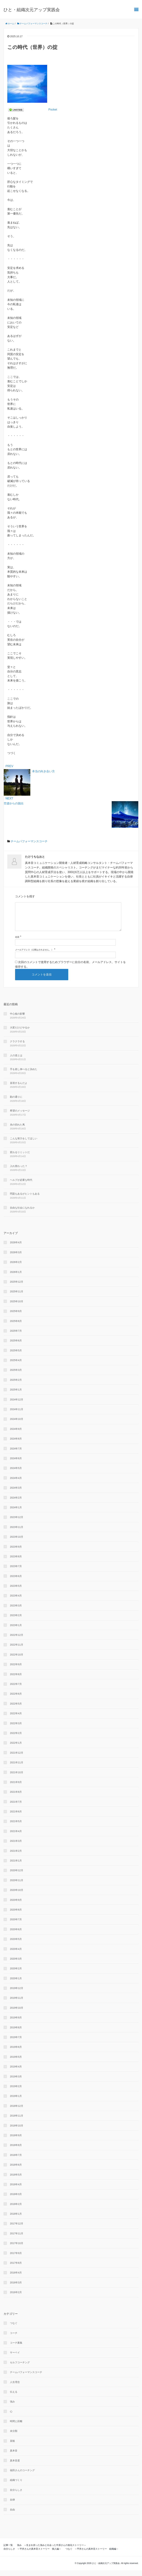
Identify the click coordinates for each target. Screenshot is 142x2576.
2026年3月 (16, 1258)
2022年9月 (16, 1670)
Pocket (52, 109)
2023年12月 (16, 1522)
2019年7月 (16, 2042)
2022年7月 (16, 1689)
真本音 (13, 2456)
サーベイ (15, 2358)
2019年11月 (16, 2003)
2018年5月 (16, 2180)
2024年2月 (16, 1503)
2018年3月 (16, 2199)
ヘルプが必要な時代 (21, 1185)
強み (12, 2407)
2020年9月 (16, 1905)
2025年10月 (16, 1307)
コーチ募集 (16, 2348)
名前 (17, 942)
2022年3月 (16, 1729)
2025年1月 (16, 1395)
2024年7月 (16, 1454)
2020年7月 (16, 1925)
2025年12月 (16, 1287)
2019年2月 (16, 2091)
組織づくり (16, 2485)
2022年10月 (16, 1660)
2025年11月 (16, 1297)
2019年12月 (16, 1993)
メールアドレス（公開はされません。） (34, 955)
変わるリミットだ (20, 1157)
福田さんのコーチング (22, 2476)
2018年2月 (16, 2209)
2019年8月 (16, 2033)
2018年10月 (16, 2131)
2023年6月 (16, 1581)
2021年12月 (16, 1758)
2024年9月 (16, 1434)
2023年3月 (16, 1611)
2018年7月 (16, 2160)
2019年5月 (16, 2062)
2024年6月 (16, 1464)
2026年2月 (16, 1267)
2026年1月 (16, 1277)
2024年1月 (16, 1513)
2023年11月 (16, 1532)
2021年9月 (16, 1787)
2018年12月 (16, 2111)
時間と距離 (16, 2426)
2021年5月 (16, 1827)
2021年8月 (16, 1797)
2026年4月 (16, 1248)
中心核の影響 (17, 1019)
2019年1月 (16, 2101)
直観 (12, 2446)
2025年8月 (16, 1326)
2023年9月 (16, 1552)
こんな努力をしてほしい (23, 1144)
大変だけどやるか (20, 1033)
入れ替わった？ (18, 1171)
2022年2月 (16, 1738)
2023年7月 (16, 1571)
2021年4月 (16, 1836)
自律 (12, 2505)
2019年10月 (16, 2013)
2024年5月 (16, 1473)
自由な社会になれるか (22, 1213)
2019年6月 (16, 2052)
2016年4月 (16, 2278)
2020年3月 (16, 1964)
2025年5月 (16, 1356)
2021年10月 (16, 1778)
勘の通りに (16, 1102)
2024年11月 (16, 1414)
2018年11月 (16, 2121)
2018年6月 (16, 2170)
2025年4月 (16, 1365)
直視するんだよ (18, 1088)
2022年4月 (16, 1719)
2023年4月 (16, 1601)
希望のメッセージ (20, 1116)
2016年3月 (16, 2288)
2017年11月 (16, 2239)
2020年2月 (16, 1974)
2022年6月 (16, 1699)
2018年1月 (16, 2219)
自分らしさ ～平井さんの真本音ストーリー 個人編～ (32, 2554)
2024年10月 (16, 1424)
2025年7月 (16, 1336)
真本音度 (15, 2466)
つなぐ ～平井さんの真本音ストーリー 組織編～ (91, 2554)
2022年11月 (16, 1650)
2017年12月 (16, 2229)
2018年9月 (16, 2141)
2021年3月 (16, 1846)
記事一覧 (8, 2550)
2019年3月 (16, 2082)
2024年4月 (16, 1483)
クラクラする (17, 1047)
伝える (13, 2397)
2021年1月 (16, 1866)
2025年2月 (16, 1385)
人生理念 (15, 2387)
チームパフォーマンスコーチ (29, 841)
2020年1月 (16, 1984)
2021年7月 (16, 1807)
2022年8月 (16, 1679)
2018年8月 (16, 2150)
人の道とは (16, 1061)
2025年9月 (16, 1316)
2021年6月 (16, 1817)
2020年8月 (16, 1915)
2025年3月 (16, 1375)
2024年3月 (16, 1493)
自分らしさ (16, 2495)
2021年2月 (16, 1856)
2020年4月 (16, 1954)
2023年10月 (16, 1542)
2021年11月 (16, 1768)
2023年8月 (16, 1562)
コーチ (13, 2338)
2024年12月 (16, 1405)
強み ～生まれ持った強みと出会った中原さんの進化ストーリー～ (51, 2550)
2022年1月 (16, 1748)
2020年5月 (16, 1944)
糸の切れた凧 (17, 1130)
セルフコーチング (20, 2368)
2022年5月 (16, 1709)
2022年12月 (16, 1640)
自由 (12, 2515)
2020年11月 (16, 1885)
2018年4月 (16, 2190)
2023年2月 (16, 1620)
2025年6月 (16, 1346)
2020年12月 (16, 1876)
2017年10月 (16, 2248)
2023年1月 (16, 1630)
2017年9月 (16, 2258)
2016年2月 (16, 2297)
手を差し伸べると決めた (23, 1074)
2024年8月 (16, 1444)
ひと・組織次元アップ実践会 (32, 9)
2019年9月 (16, 2023)
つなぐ (13, 2328)
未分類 (13, 2436)
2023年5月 (16, 1591)
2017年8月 (16, 2268)
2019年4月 (16, 2072)
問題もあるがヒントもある (25, 1199)
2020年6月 (16, 1935)
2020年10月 (16, 1895)
